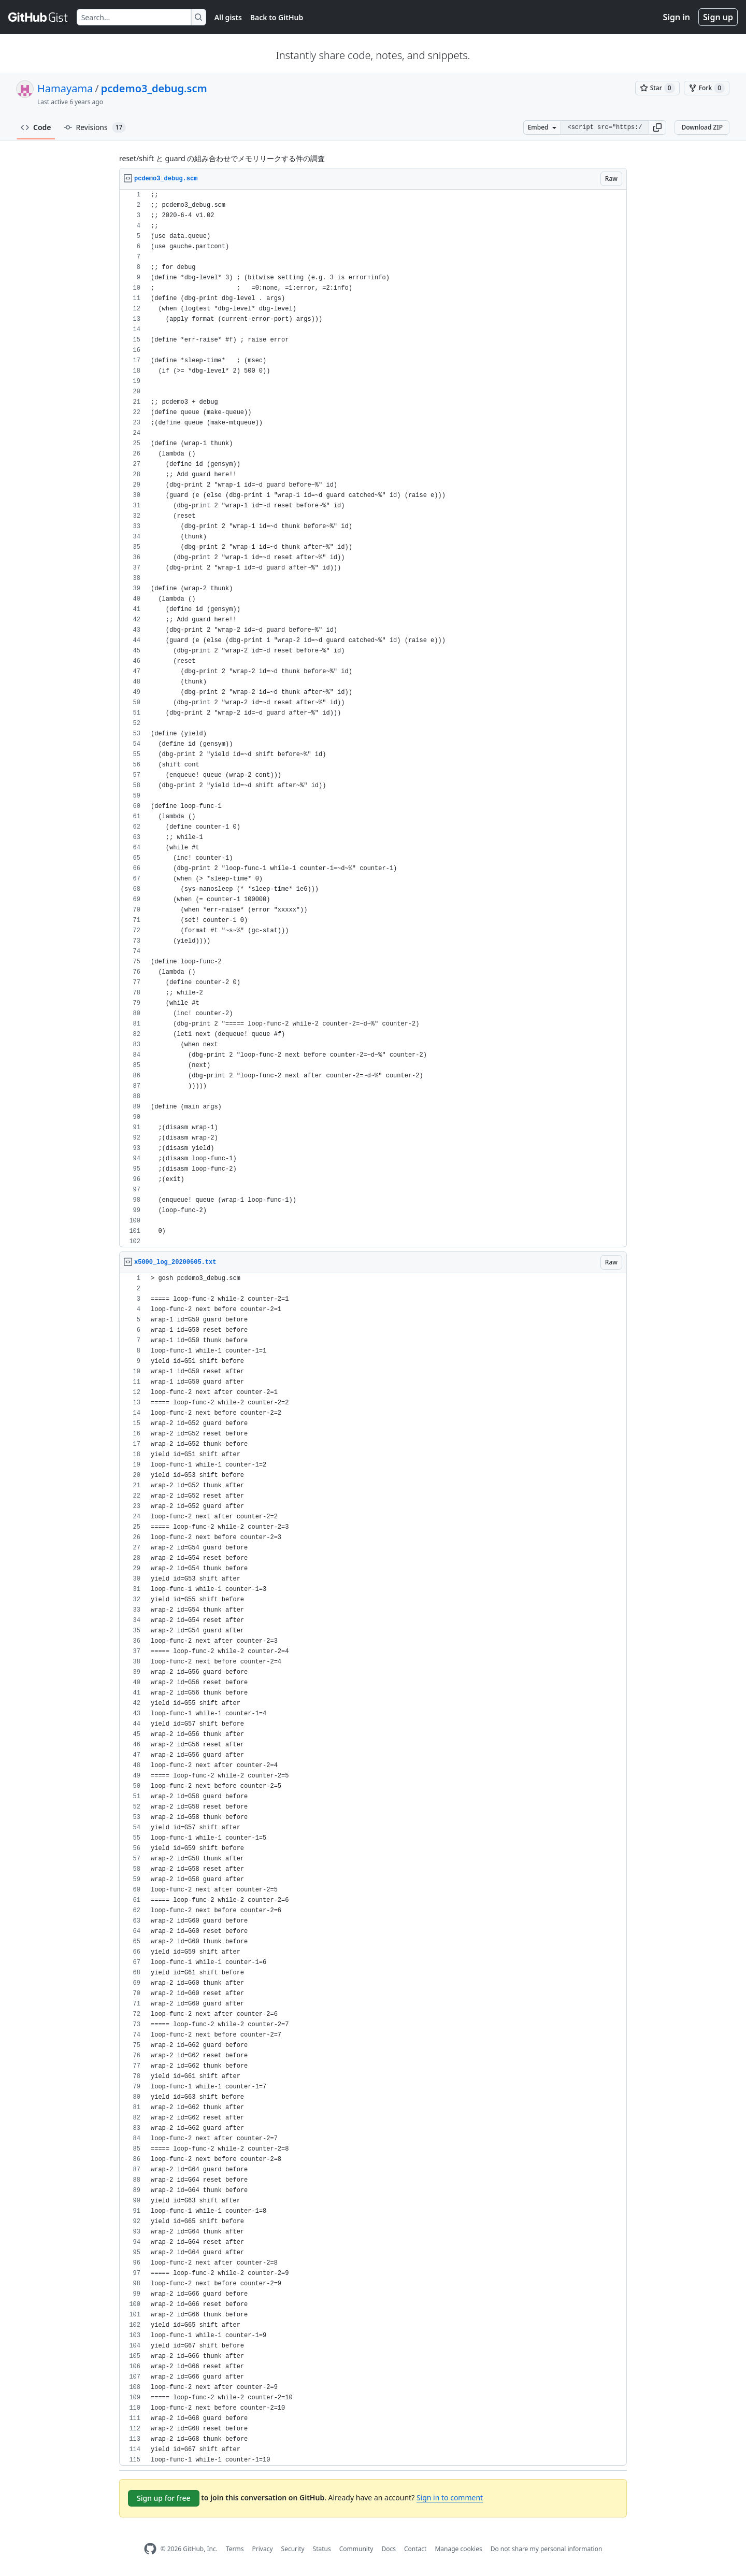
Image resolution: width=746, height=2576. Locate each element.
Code (36, 127)
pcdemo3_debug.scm (154, 88)
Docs (388, 2548)
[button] (657, 127)
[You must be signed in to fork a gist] (706, 88)
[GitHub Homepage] (150, 2548)
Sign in (676, 17)
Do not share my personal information (546, 2548)
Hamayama (65, 88)
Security (293, 2548)
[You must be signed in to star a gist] (657, 88)
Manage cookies (458, 2548)
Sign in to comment (450, 2497)
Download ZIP (702, 127)
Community (356, 2548)
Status (322, 2548)
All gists (228, 17)
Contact (415, 2548)
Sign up (718, 17)
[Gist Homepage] (38, 17)
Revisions (95, 127)
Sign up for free (164, 2498)
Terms (235, 2548)
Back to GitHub (276, 17)
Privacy (262, 2548)
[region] (373, 718)
